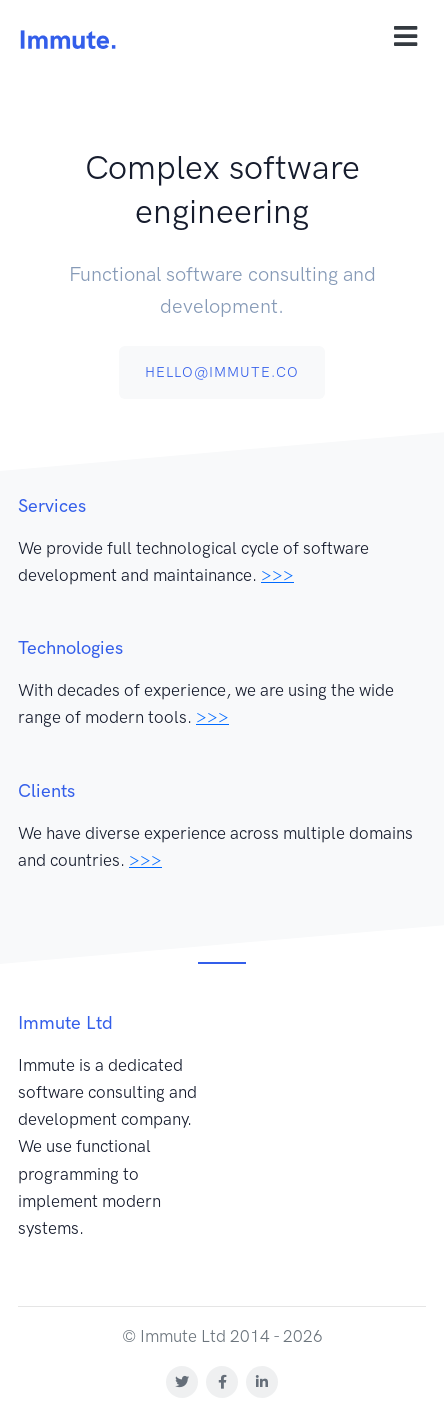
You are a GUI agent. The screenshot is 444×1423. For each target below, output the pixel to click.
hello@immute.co (222, 372)
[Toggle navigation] (405, 36)
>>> (277, 575)
